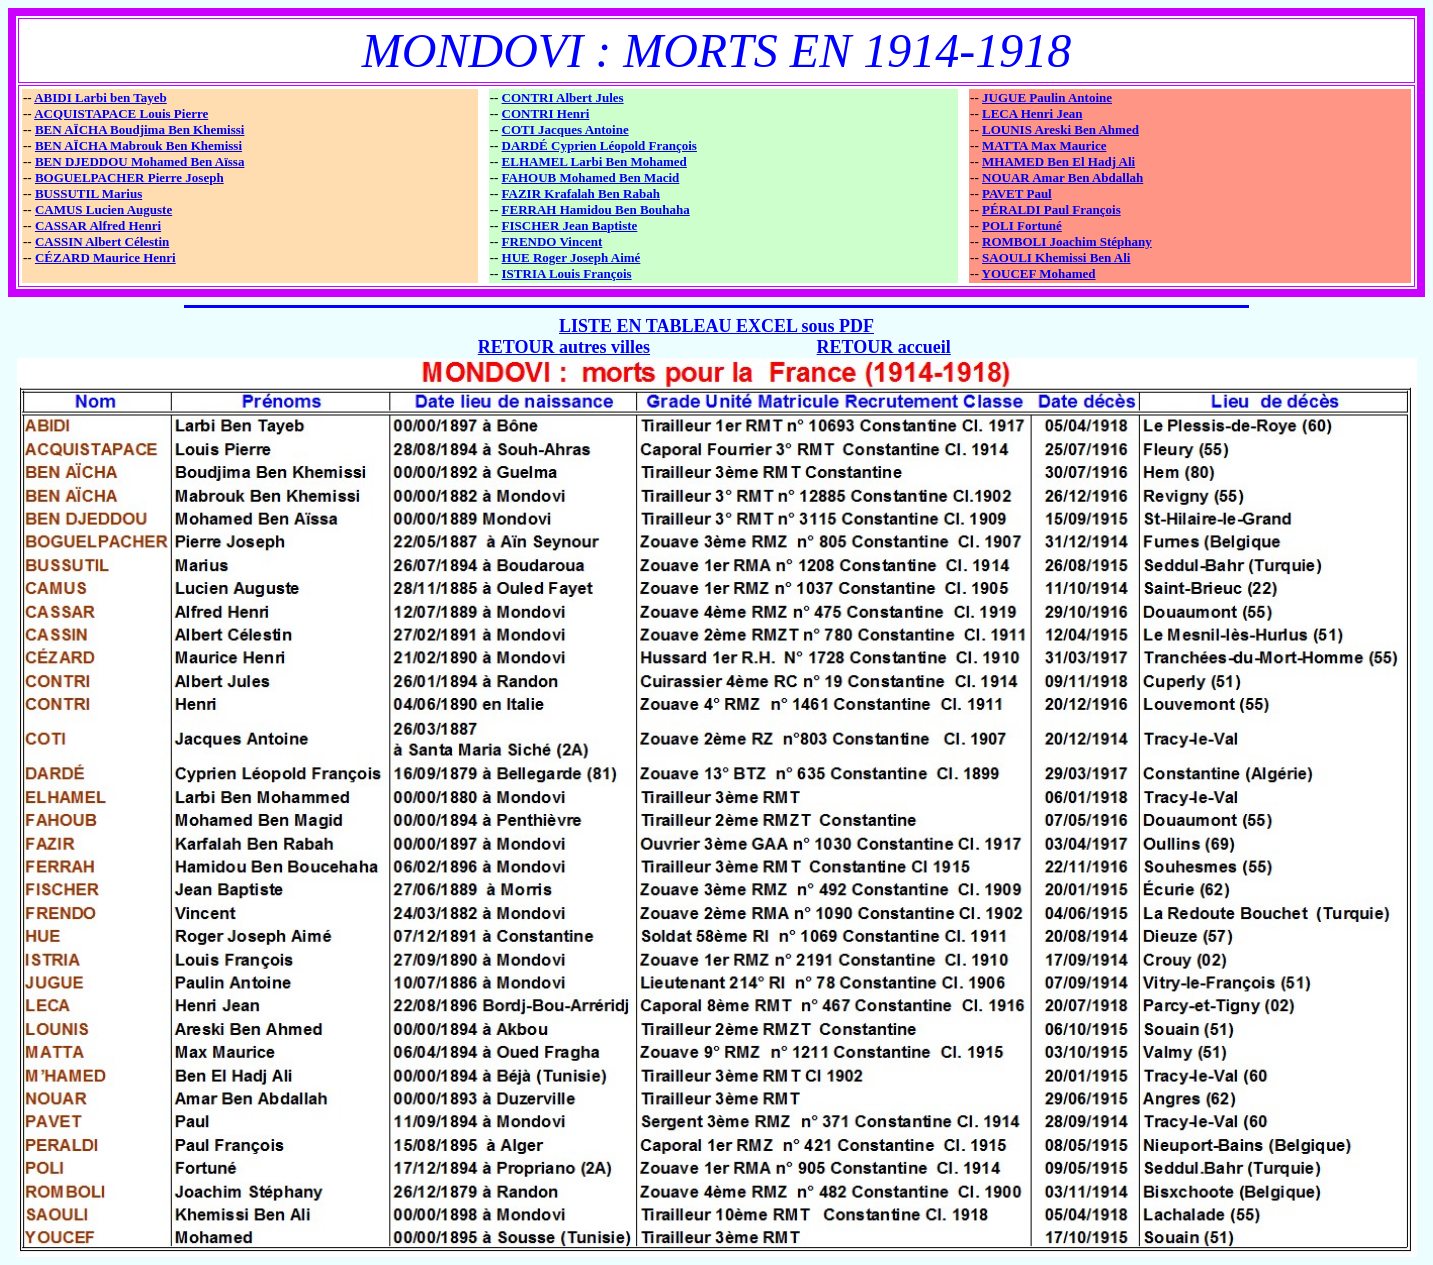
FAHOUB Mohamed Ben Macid (591, 177)
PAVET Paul (1017, 193)
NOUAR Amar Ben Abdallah (1062, 177)
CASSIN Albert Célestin (102, 241)
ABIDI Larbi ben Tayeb (100, 97)
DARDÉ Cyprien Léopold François (599, 145)
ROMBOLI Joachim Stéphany (1067, 241)
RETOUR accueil (884, 347)
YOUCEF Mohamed (1039, 273)
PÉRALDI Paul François (1051, 209)
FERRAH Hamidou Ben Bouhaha (596, 209)
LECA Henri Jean (1032, 113)
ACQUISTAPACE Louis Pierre (121, 113)
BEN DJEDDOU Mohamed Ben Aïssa (139, 161)
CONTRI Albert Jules (563, 97)
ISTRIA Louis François (567, 273)
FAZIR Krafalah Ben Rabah (581, 193)
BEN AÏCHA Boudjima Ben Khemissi (140, 129)
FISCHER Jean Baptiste (570, 225)
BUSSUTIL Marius (88, 193)
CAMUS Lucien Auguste (103, 209)
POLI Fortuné (1022, 225)
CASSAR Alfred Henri (98, 225)
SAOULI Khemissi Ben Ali (1056, 257)
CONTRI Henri (546, 113)
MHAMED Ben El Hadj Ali (1058, 161)
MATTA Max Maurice (1044, 145)
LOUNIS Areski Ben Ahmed (1060, 129)
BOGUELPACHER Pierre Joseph (129, 177)
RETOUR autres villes (564, 347)
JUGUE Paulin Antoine (1047, 97)
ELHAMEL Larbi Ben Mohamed (594, 161)
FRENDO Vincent (552, 241)
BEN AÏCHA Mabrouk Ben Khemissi (138, 145)
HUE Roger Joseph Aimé (571, 257)
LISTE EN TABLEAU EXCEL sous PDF (716, 326)
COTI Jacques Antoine (565, 129)
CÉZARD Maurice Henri (105, 257)
